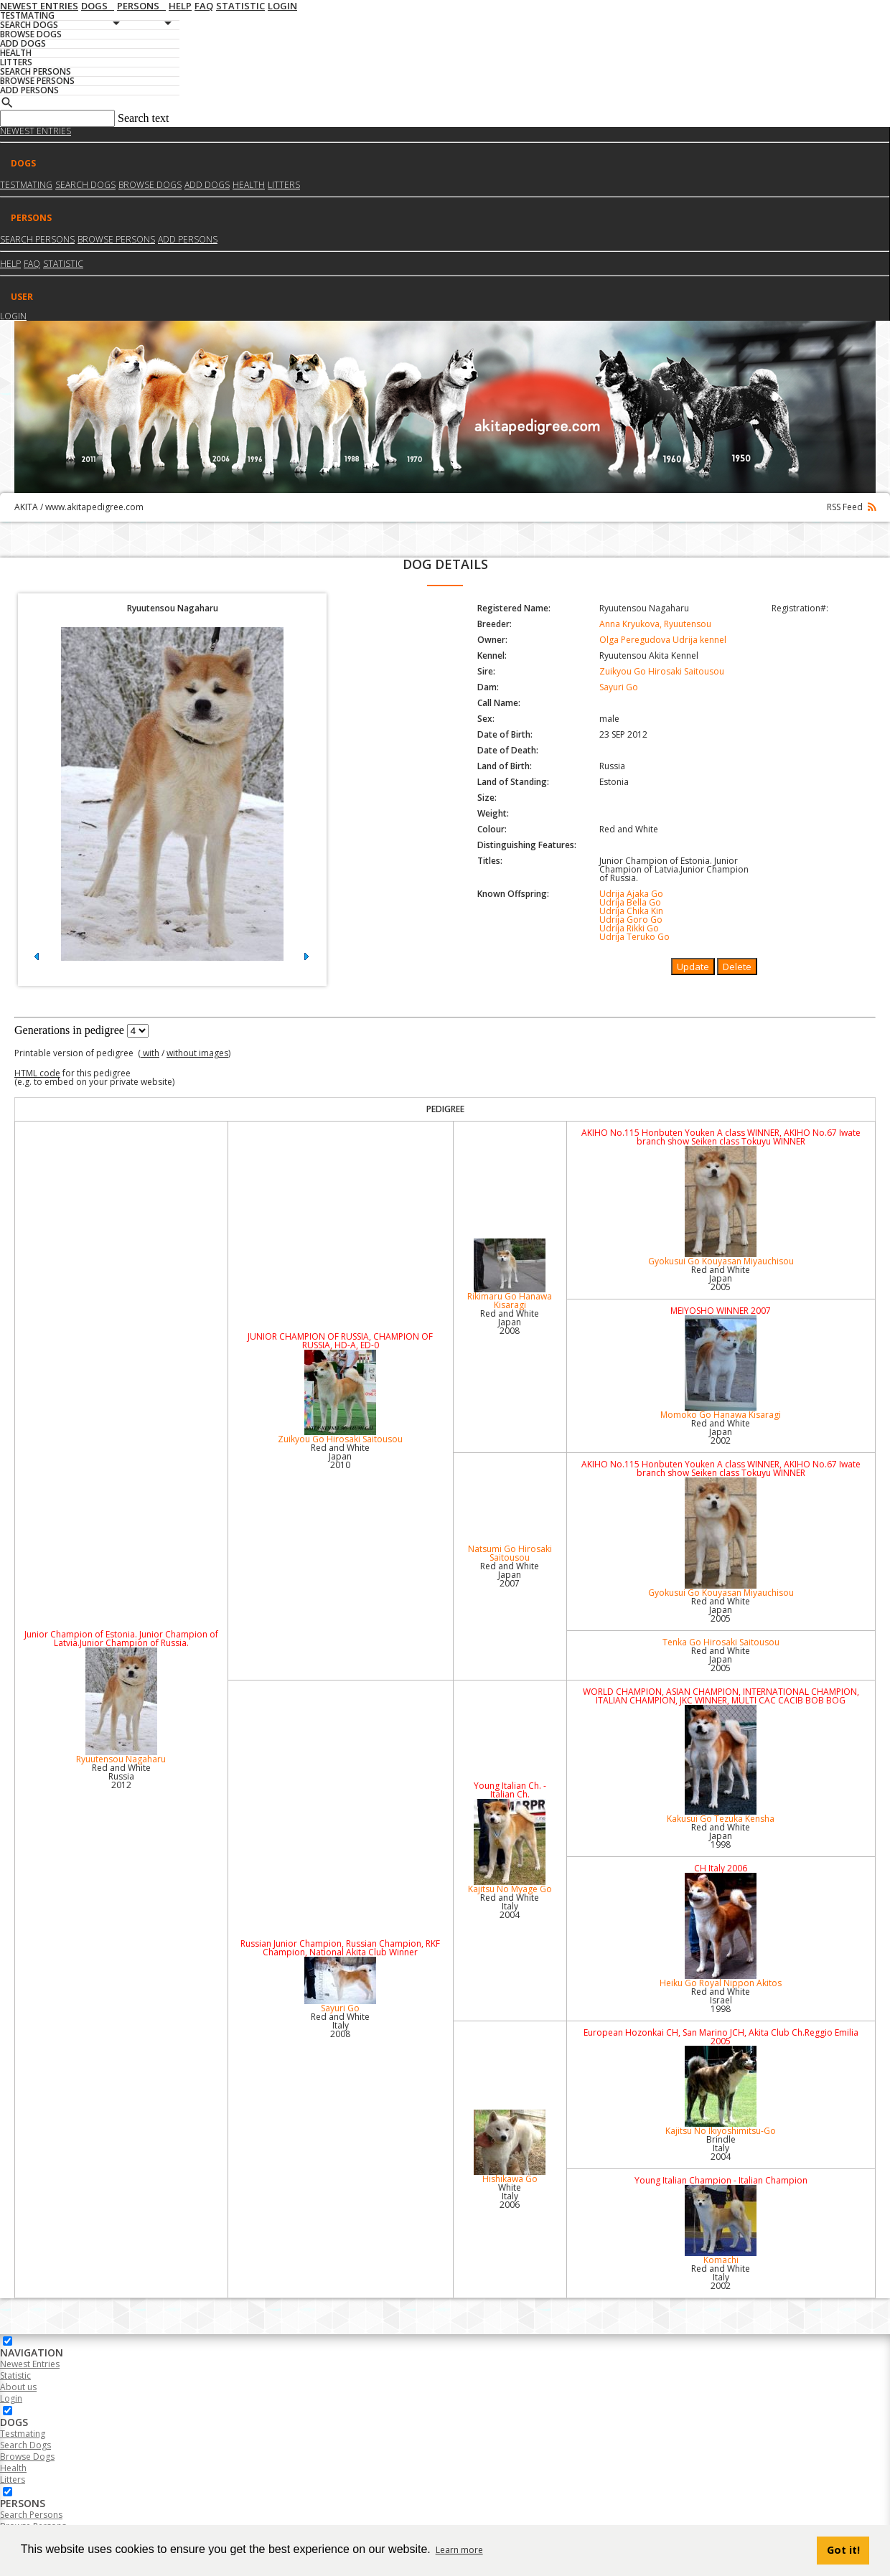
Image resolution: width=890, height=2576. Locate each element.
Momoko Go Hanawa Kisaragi (721, 1368)
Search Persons (37, 239)
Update (693, 966)
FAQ (32, 264)
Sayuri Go (618, 687)
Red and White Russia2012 (121, 1776)
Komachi (721, 2225)
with (150, 1053)
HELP (10, 264)
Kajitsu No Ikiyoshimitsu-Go (721, 2091)
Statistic (63, 264)
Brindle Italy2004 (721, 2148)
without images (197, 1053)
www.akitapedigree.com (94, 507)
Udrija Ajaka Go (631, 894)
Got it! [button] (843, 2550)
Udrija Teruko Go (634, 937)
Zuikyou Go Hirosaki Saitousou (661, 671)
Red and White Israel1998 (720, 2000)
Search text (143, 118)
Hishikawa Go (510, 2147)
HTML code (37, 1073)
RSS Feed (851, 507)
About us (18, 2387)
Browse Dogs (27, 2456)
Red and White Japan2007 (509, 1574)
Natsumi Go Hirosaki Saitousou (510, 1553)
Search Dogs (25, 2445)
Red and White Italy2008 (340, 2025)
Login (13, 316)
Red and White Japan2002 (720, 1432)
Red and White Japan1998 (720, 1836)
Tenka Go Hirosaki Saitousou (720, 1642)
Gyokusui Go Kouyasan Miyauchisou (721, 1206)
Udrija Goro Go (630, 919)
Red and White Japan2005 (720, 1278)
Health (249, 185)
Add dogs (207, 185)
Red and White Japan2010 (340, 1456)
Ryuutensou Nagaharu (121, 1706)
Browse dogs (150, 185)
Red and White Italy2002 (720, 2277)
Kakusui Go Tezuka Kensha (721, 1765)
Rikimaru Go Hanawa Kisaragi (510, 1274)
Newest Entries (35, 131)
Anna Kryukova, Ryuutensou (655, 624)
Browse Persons (116, 239)
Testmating (26, 185)
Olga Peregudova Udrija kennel (662, 640)
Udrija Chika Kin (631, 911)
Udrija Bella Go (630, 902)
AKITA (26, 507)
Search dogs (85, 185)
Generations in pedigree (69, 1030)
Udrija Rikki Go (629, 928)
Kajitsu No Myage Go (510, 1847)
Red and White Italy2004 (509, 1906)
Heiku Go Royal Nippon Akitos (721, 1931)
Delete (737, 966)
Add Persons (187, 239)
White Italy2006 (509, 2196)
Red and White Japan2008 (509, 1322)
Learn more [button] (459, 2550)
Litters (284, 185)
